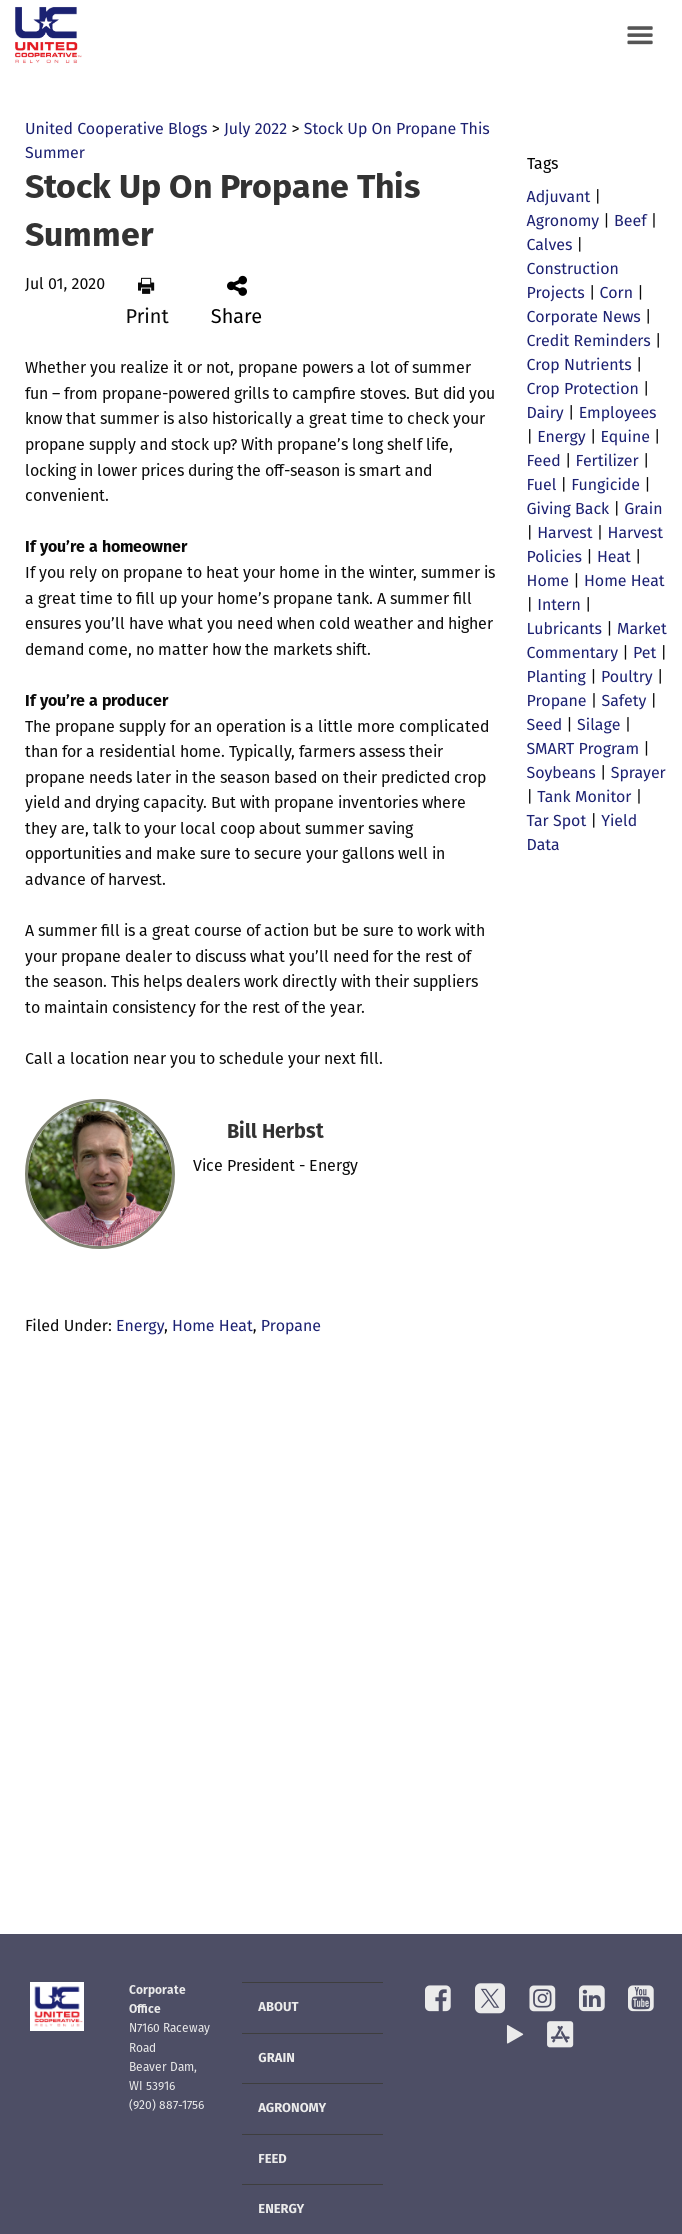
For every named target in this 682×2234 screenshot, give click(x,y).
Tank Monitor (584, 798)
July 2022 (255, 130)
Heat (614, 558)
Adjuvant (559, 198)
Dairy (545, 414)
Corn (616, 294)
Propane (291, 1327)
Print (146, 302)
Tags (542, 165)
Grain (643, 510)
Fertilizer (607, 462)
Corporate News (584, 318)
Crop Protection (583, 390)
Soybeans (561, 774)
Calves (550, 246)
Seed (545, 726)
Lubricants (565, 630)
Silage (598, 726)
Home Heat (212, 1327)
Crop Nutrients (579, 366)
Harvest (564, 534)
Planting (556, 678)
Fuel (542, 486)
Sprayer (638, 774)
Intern (559, 606)
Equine (625, 438)
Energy (140, 1327)
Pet (644, 654)
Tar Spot (557, 822)
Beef (630, 222)
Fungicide (605, 486)
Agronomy (563, 222)
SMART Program (583, 750)
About (278, 2008)
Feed (544, 462)
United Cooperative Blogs (116, 130)
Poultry (627, 678)
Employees (618, 414)
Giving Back (568, 510)
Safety (623, 702)
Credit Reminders (589, 342)
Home (548, 582)
